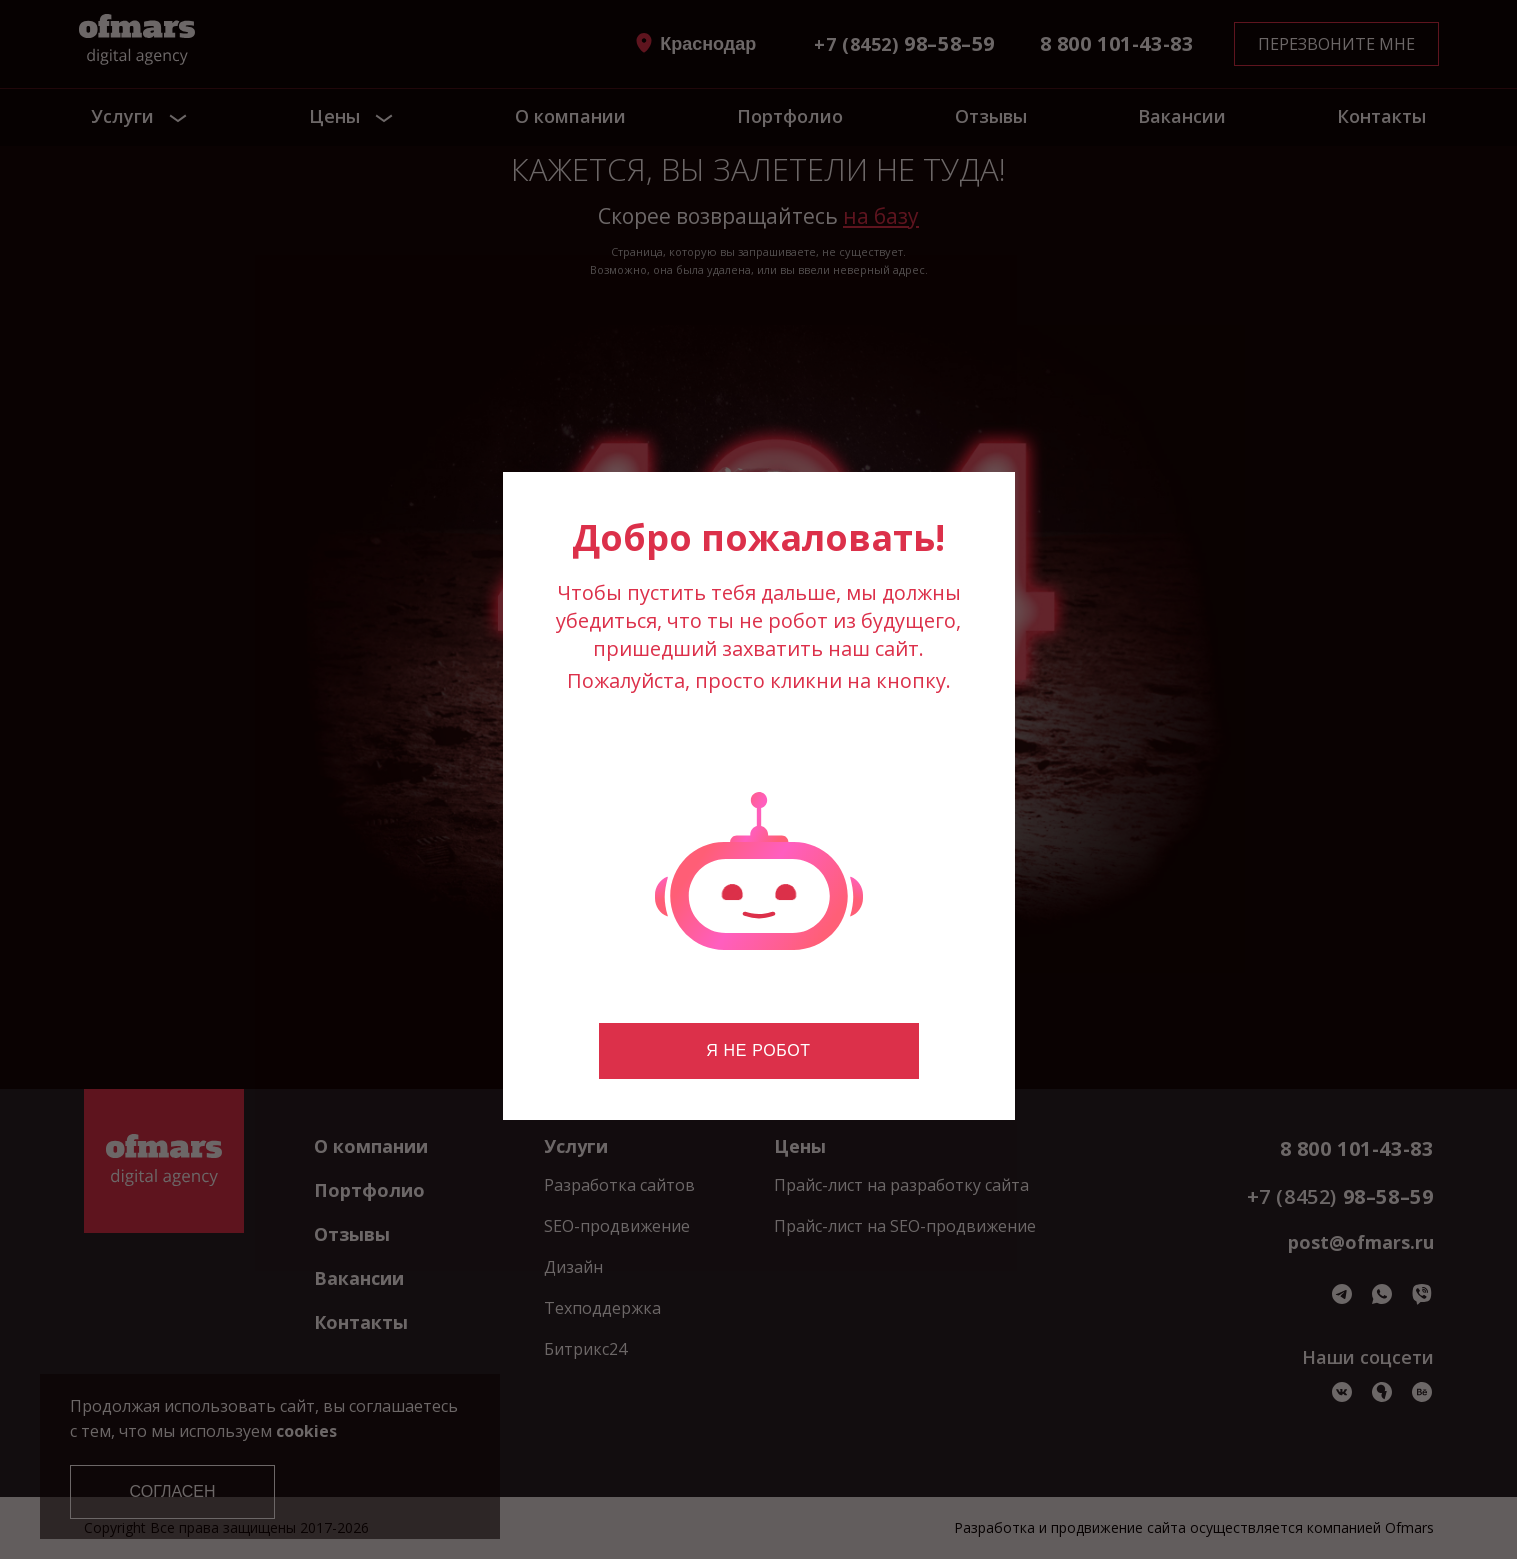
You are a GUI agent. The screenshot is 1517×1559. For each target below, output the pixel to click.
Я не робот (758, 1050)
